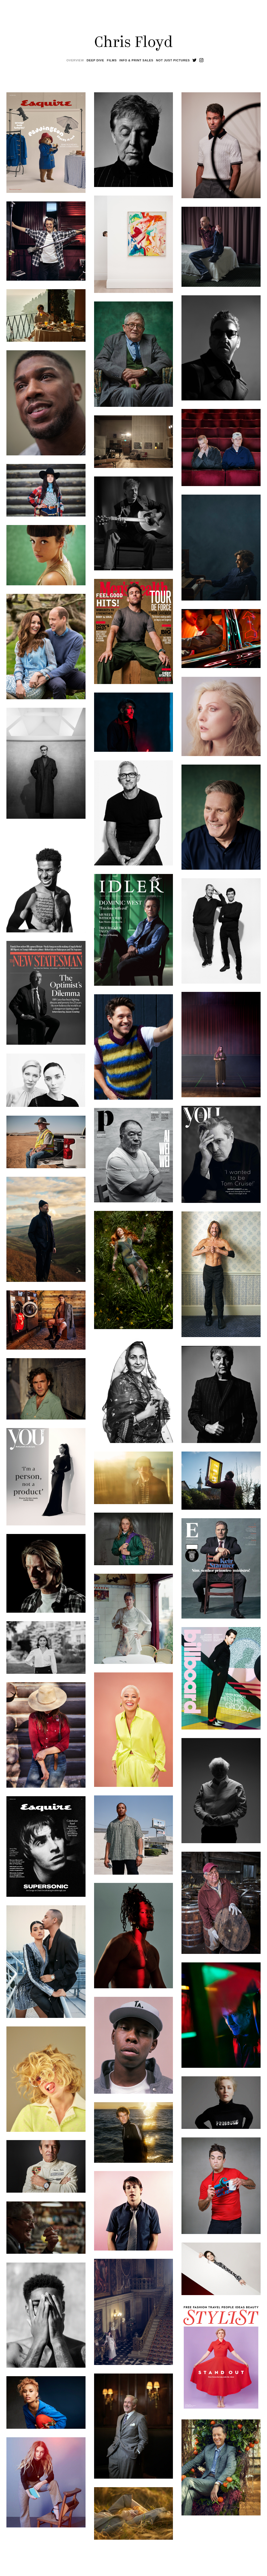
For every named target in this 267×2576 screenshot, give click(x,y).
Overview (75, 60)
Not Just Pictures (173, 60)
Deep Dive (95, 60)
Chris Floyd (133, 43)
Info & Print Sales (136, 60)
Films (112, 60)
